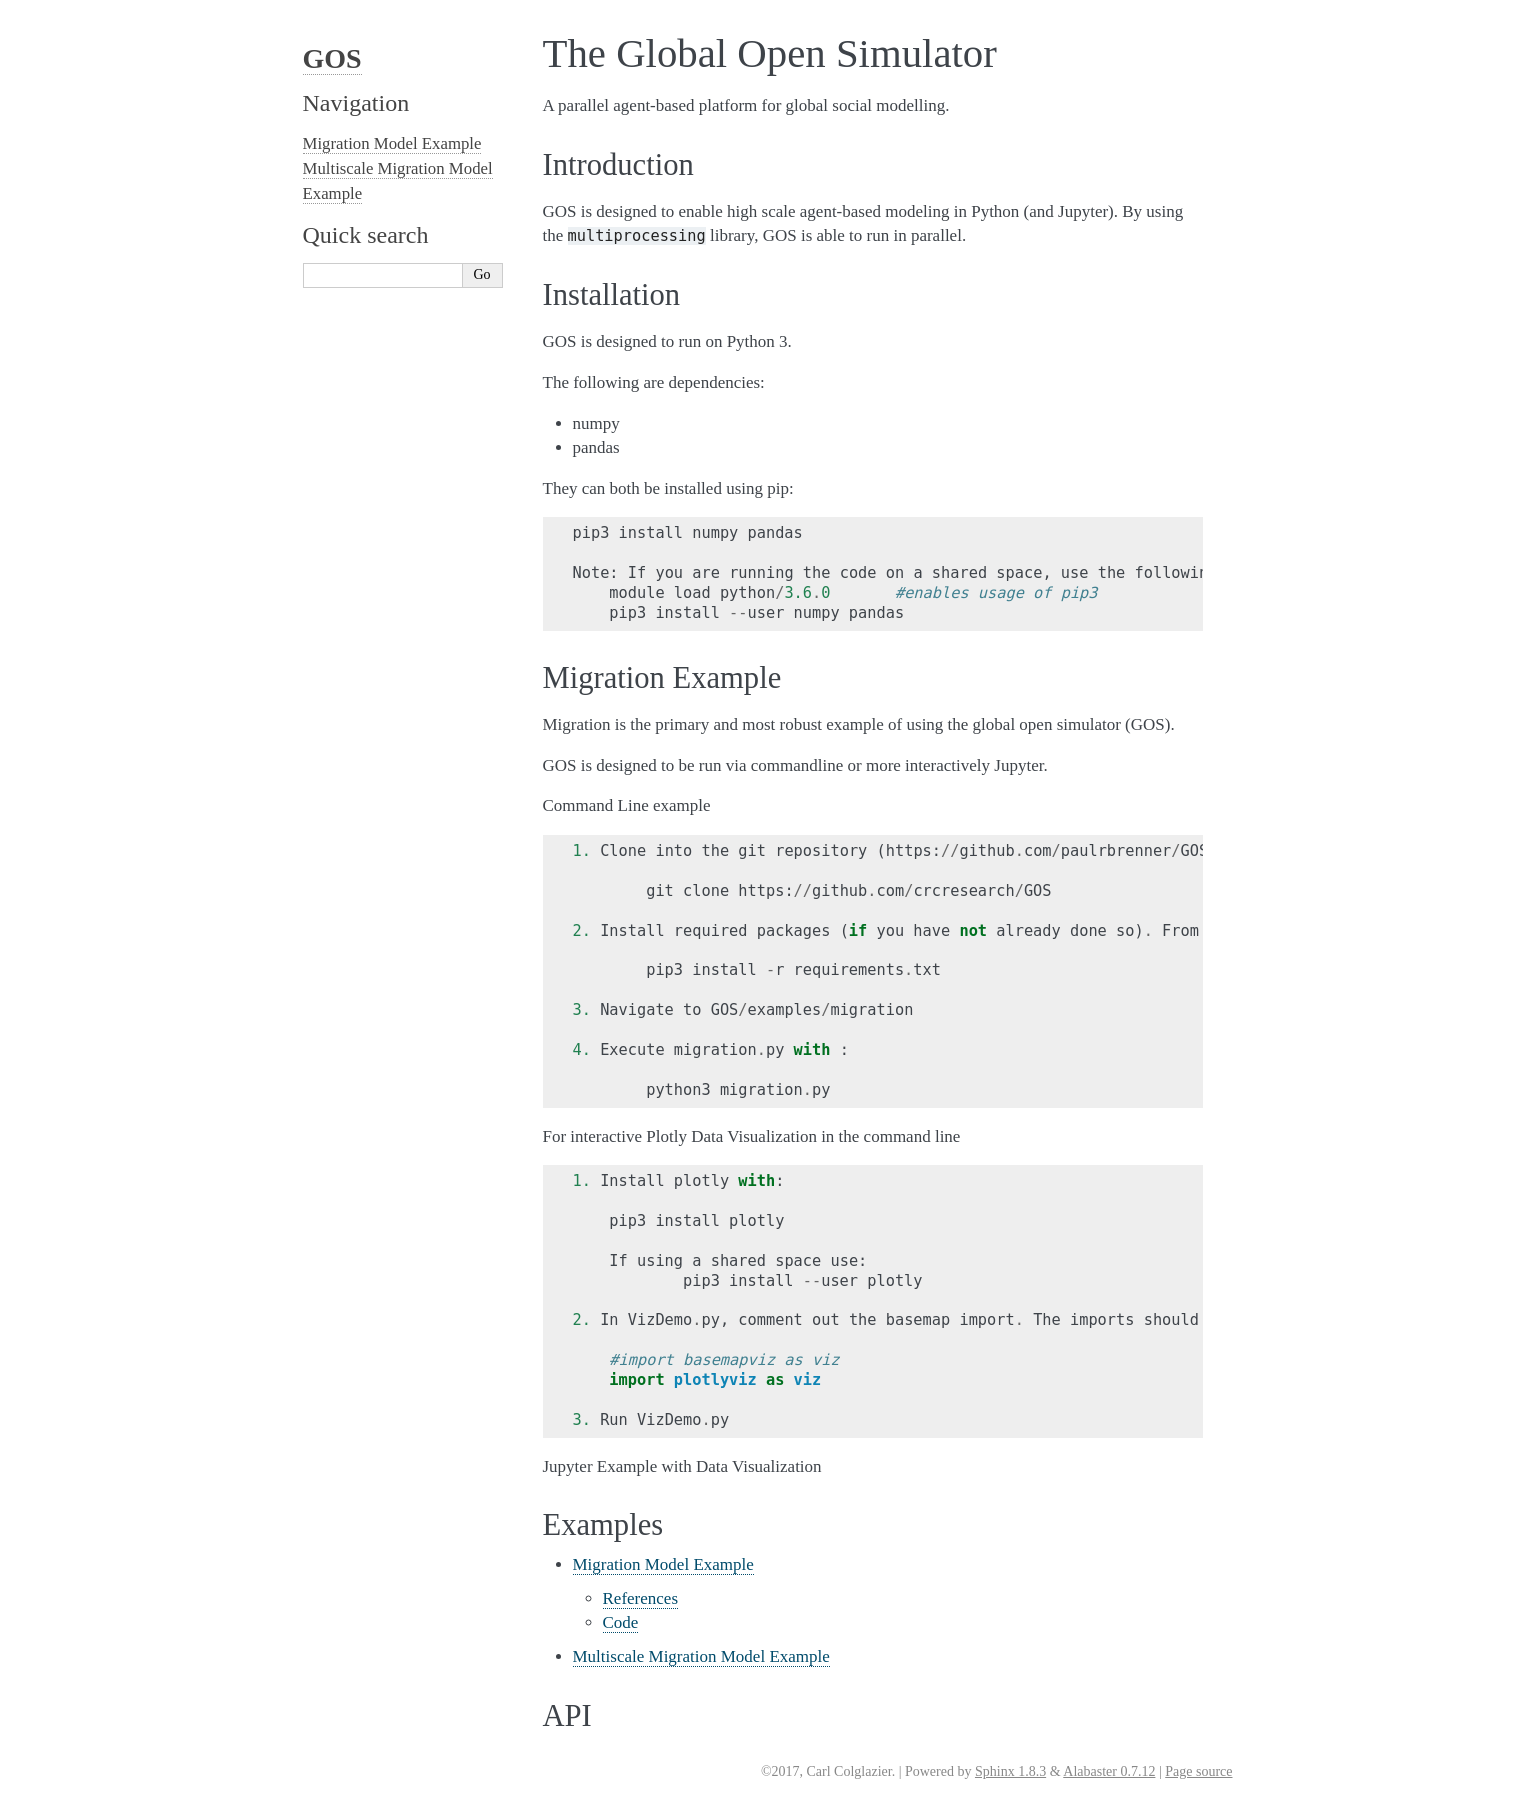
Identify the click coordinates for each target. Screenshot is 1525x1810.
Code (621, 1622)
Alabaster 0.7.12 (1109, 1771)
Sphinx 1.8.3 (1010, 1771)
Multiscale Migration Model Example (701, 1656)
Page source (1198, 1771)
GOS (332, 58)
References (641, 1598)
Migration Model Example (663, 1564)
